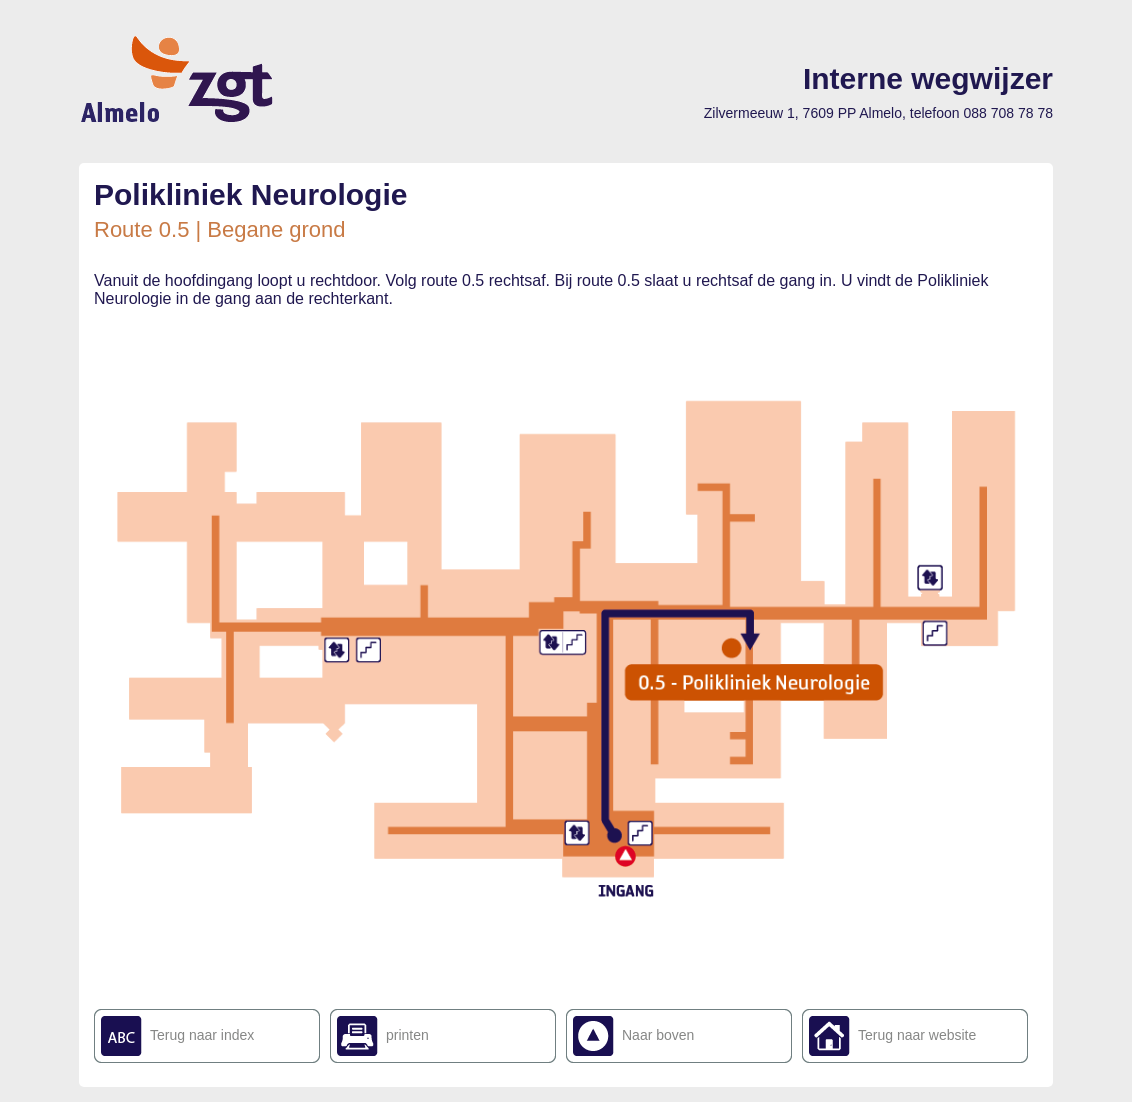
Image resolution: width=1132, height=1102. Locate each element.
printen (407, 1035)
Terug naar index (202, 1035)
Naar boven (658, 1035)
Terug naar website (917, 1035)
